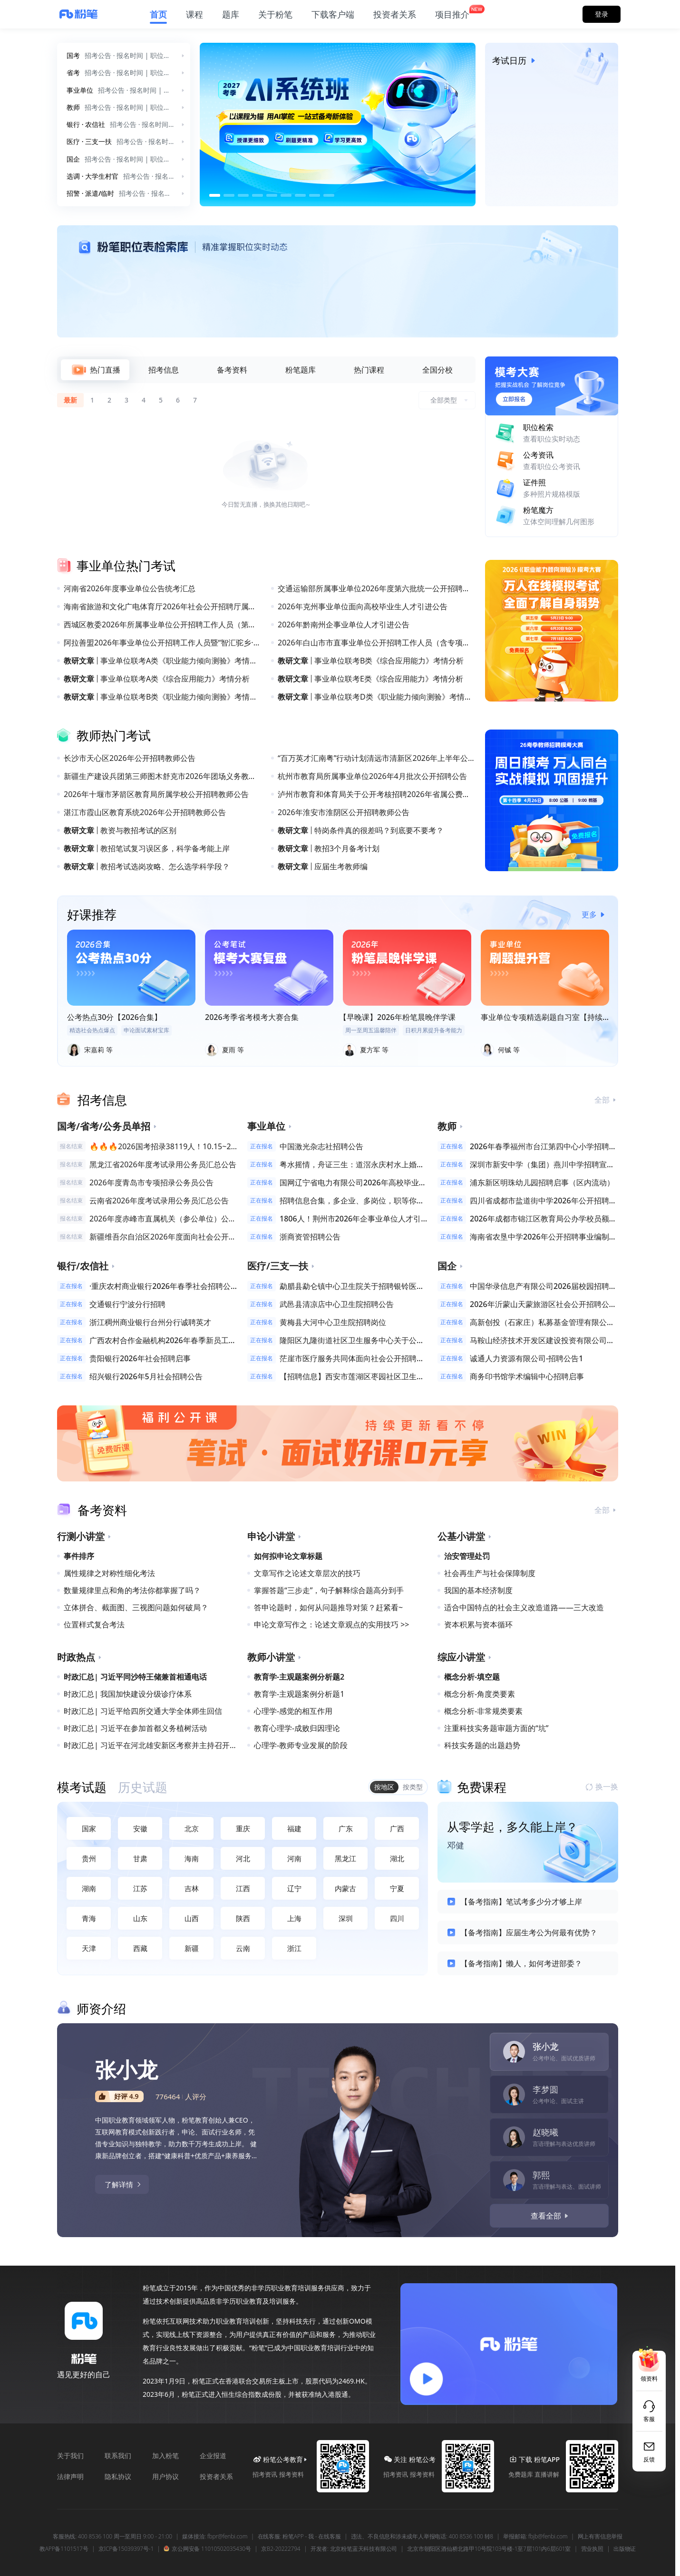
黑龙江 (345, 1858)
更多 (595, 914)
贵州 (89, 1858)
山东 (140, 1918)
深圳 (346, 1918)
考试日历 (515, 60)
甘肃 (140, 1858)
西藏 (140, 1948)
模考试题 (82, 1787)
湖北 (397, 1858)
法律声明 (70, 2476)
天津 (89, 1948)
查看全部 (550, 2216)
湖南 (89, 1888)
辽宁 (294, 1888)
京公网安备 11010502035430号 (207, 2549)
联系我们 (118, 2455)
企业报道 (213, 2455)
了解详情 (124, 2184)
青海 (89, 1918)
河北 (243, 1858)
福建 (294, 1828)
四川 (397, 1918)
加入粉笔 (165, 2455)
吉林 (192, 1888)
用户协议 (165, 2476)
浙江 (294, 1948)
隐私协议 (118, 2476)
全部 (606, 1100)
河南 (294, 1858)
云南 (243, 1948)
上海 (294, 1918)
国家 (89, 1828)
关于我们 (70, 2455)
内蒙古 (345, 1888)
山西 (192, 1918)
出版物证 (624, 2549)
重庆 (243, 1828)
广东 (346, 1828)
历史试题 (142, 1787)
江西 (243, 1888)
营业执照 (592, 2549)
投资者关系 (216, 2476)
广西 (397, 1828)
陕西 (243, 1918)
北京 (192, 1828)
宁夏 (397, 1888)
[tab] (95, 369)
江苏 (140, 1888)
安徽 (140, 1828)
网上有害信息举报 (600, 2536)
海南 (192, 1858)
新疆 (192, 1948)
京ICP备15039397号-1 (126, 2549)
